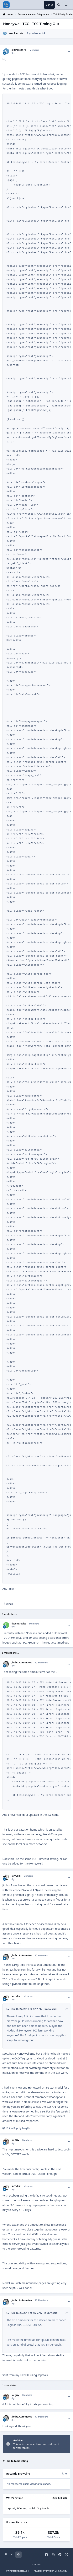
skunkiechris (16, 33)
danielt (31, 2508)
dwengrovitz (19, 1623)
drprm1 (11, 2508)
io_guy (15, 2140)
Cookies (36, 2564)
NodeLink (39, 33)
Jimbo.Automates (22, 1662)
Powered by (50, 2570)
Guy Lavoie (43, 2508)
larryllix (16, 1875)
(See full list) (59, 2498)
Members (43, 1662)
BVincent (22, 2508)
